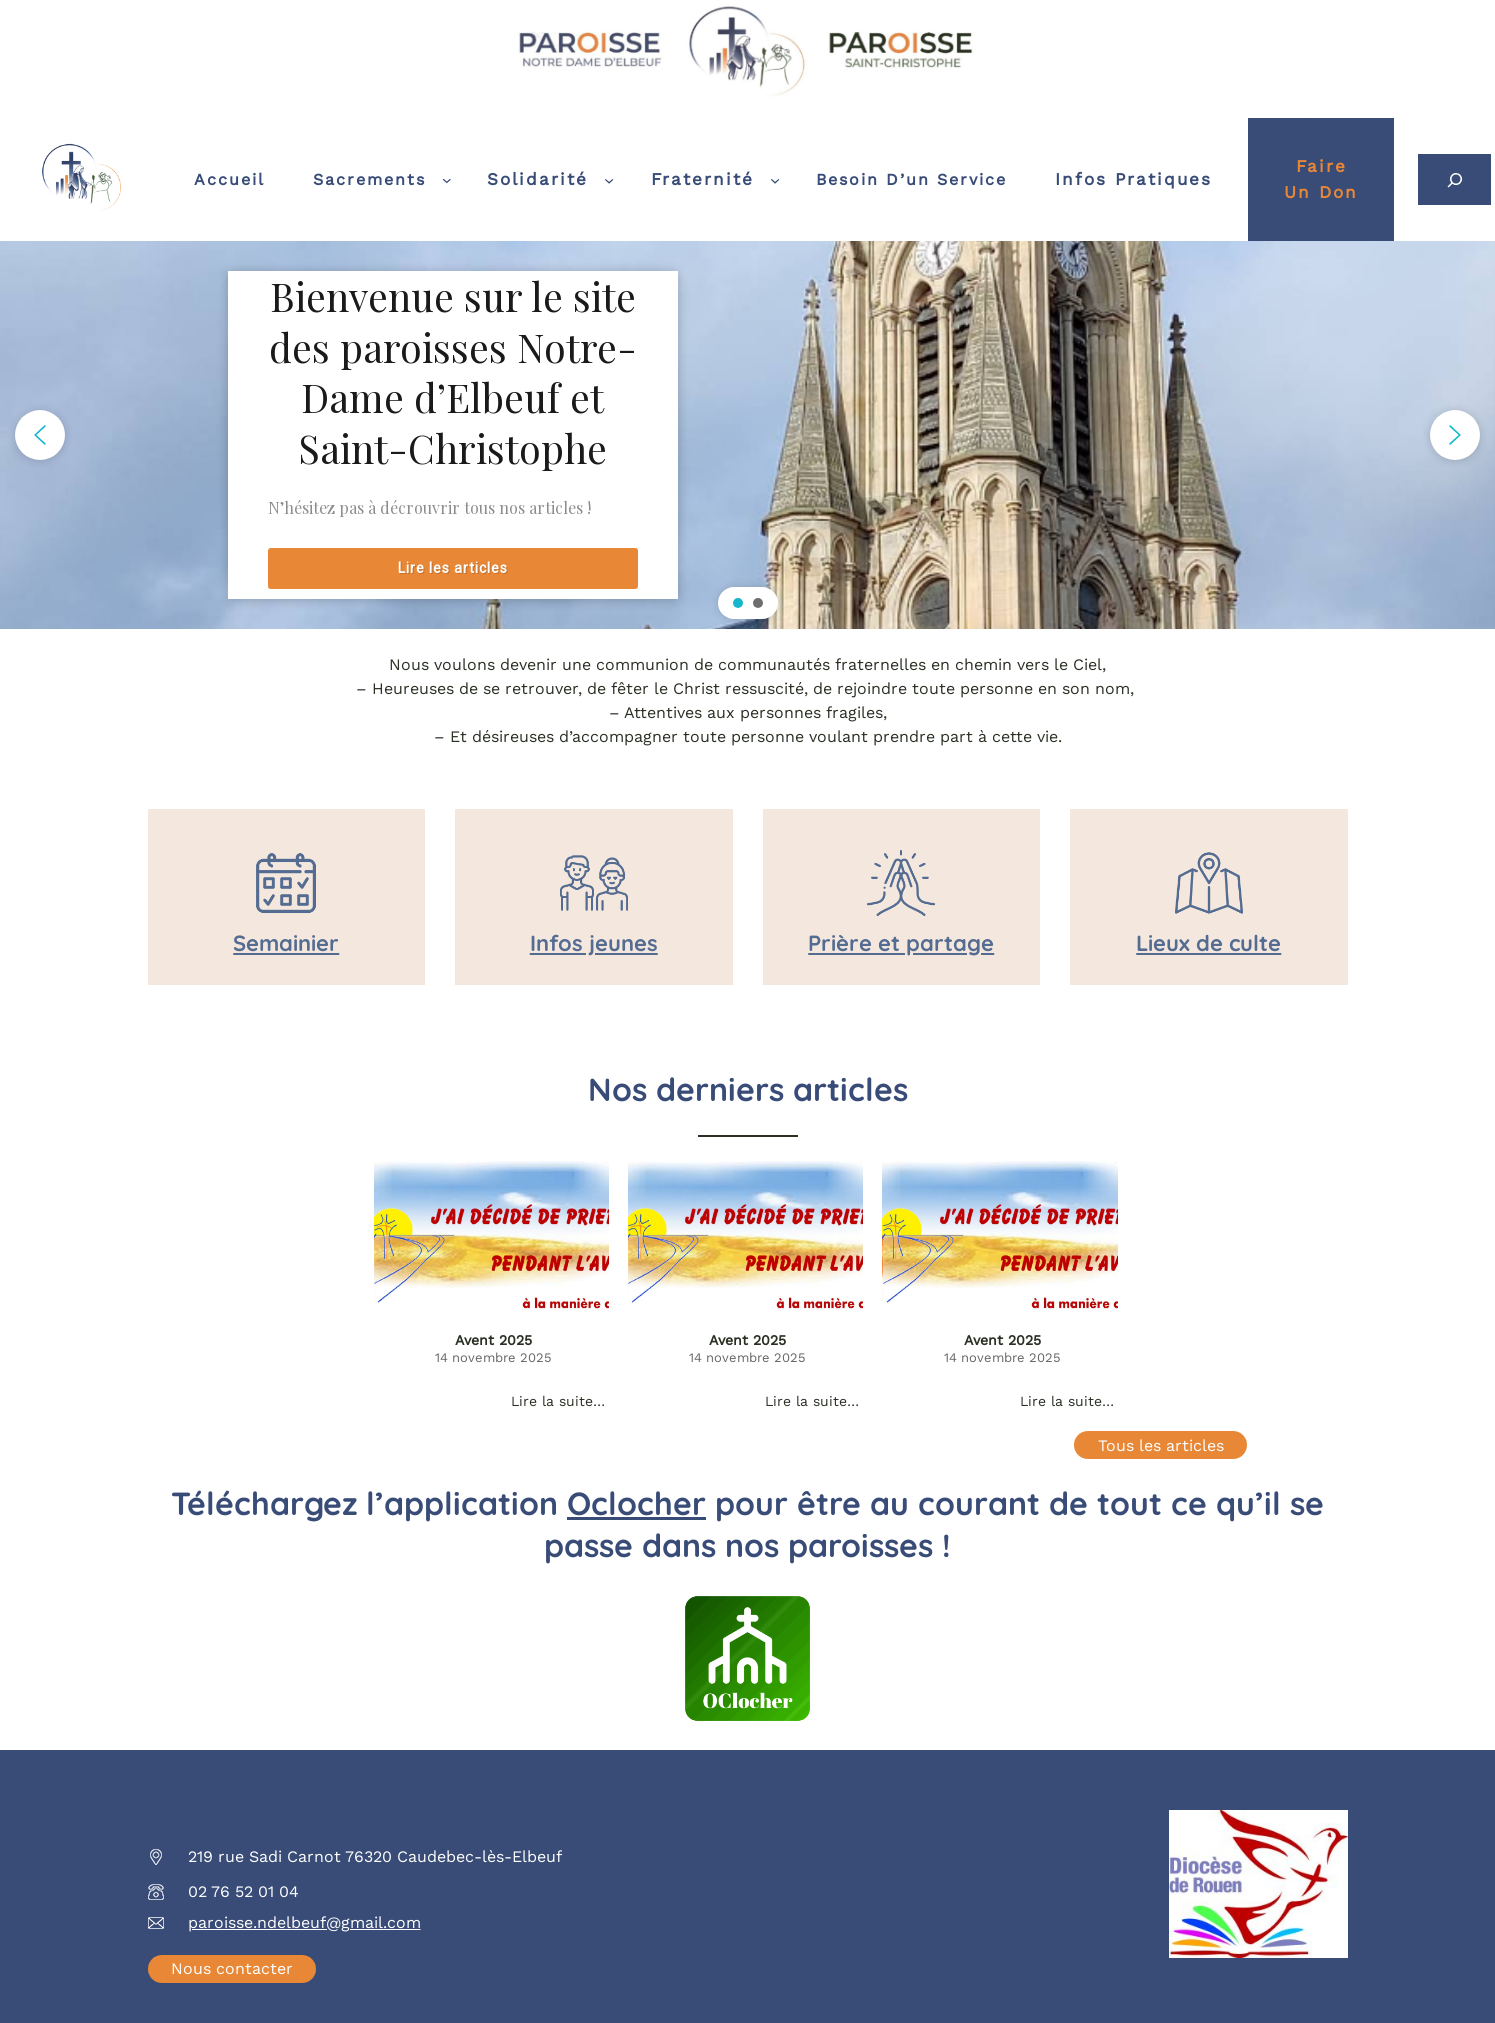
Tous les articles (1161, 1445)
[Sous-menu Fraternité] (775, 180)
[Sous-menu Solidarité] (609, 179)
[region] (747, 435)
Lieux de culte (1208, 943)
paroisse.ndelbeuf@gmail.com (304, 1922)
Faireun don (1321, 179)
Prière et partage (901, 943)
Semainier (286, 943)
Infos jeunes (594, 943)
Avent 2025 (493, 1340)
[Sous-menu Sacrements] (447, 180)
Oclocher (636, 1503)
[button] (40, 435)
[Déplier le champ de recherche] (1454, 179)
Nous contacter (232, 1968)
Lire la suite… (558, 1401)
